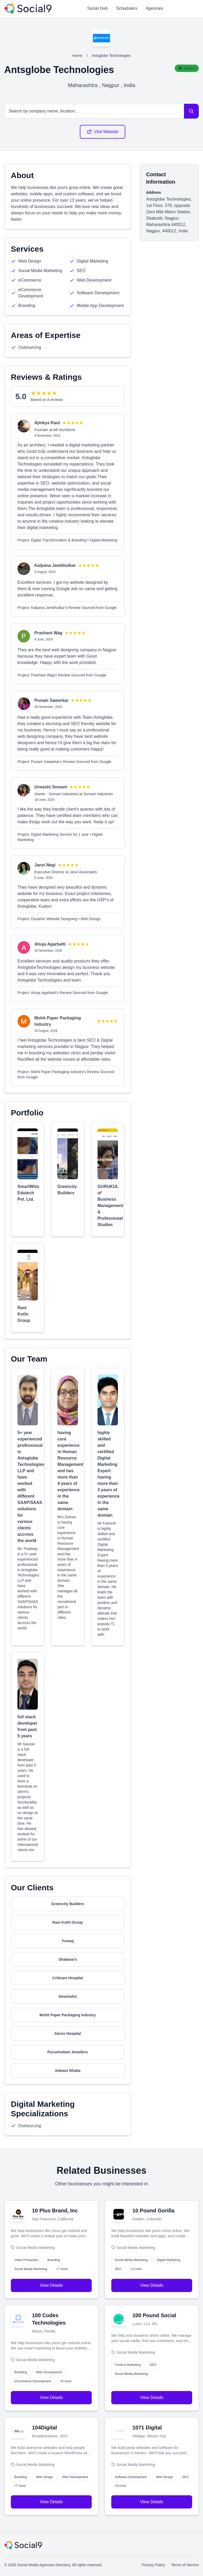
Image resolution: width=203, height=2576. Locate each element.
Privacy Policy (153, 2565)
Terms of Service (185, 2565)
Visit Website (102, 131)
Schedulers (126, 8)
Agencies (154, 8)
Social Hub (97, 8)
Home (77, 55)
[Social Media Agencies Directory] (28, 8)
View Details (51, 2285)
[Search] (191, 111)
